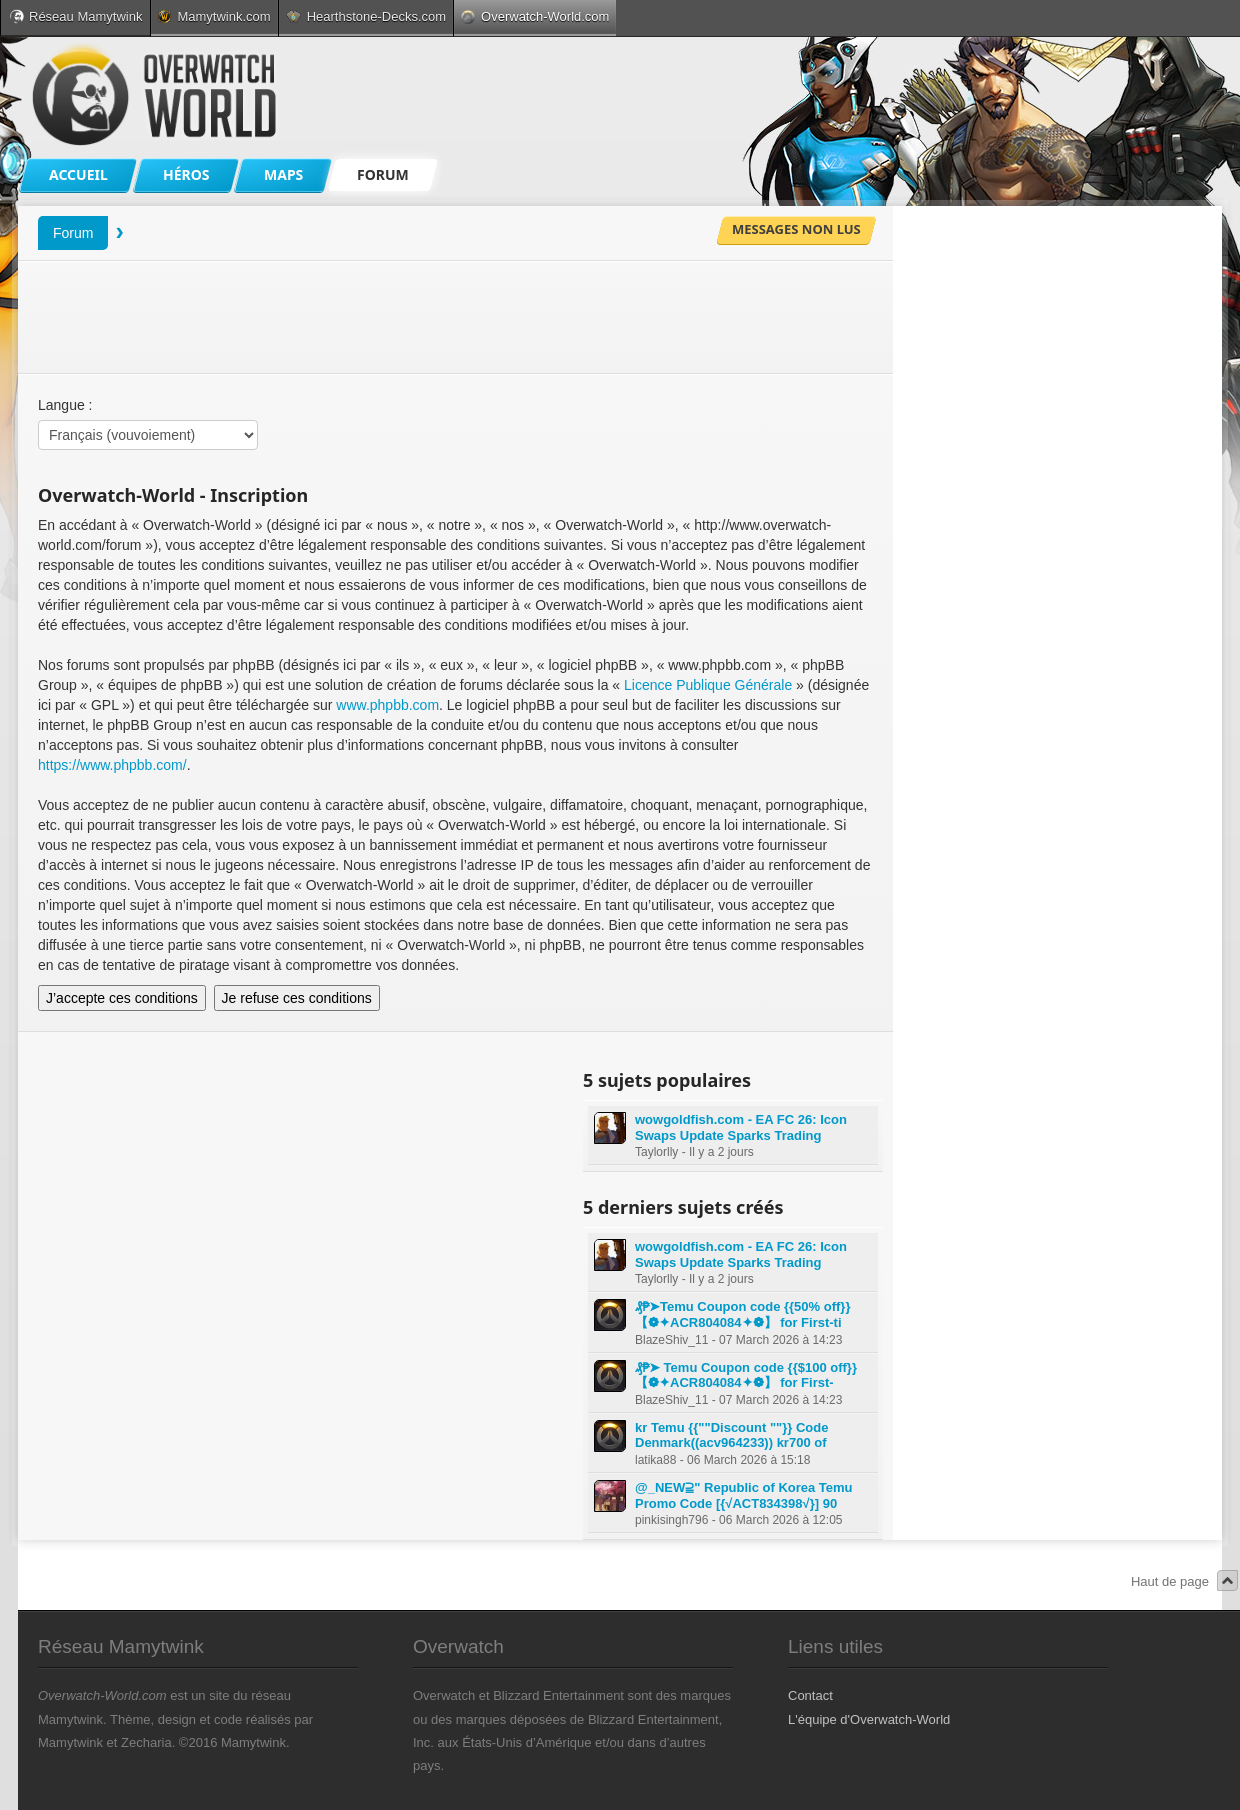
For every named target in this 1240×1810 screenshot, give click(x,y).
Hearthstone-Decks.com (366, 16)
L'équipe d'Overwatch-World (869, 1719)
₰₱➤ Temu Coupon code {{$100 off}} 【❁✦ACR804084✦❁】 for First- (746, 1375)
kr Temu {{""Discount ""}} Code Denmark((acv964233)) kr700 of (731, 1435)
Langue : (65, 405)
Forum (73, 233)
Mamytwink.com (214, 16)
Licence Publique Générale (708, 685)
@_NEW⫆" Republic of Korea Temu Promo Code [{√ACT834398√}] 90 (744, 1495)
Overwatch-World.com (535, 16)
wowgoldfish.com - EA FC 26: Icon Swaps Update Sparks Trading (741, 1127)
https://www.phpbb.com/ (112, 765)
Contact (810, 1695)
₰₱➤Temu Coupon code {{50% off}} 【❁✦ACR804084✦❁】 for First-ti (742, 1314)
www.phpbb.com (387, 705)
